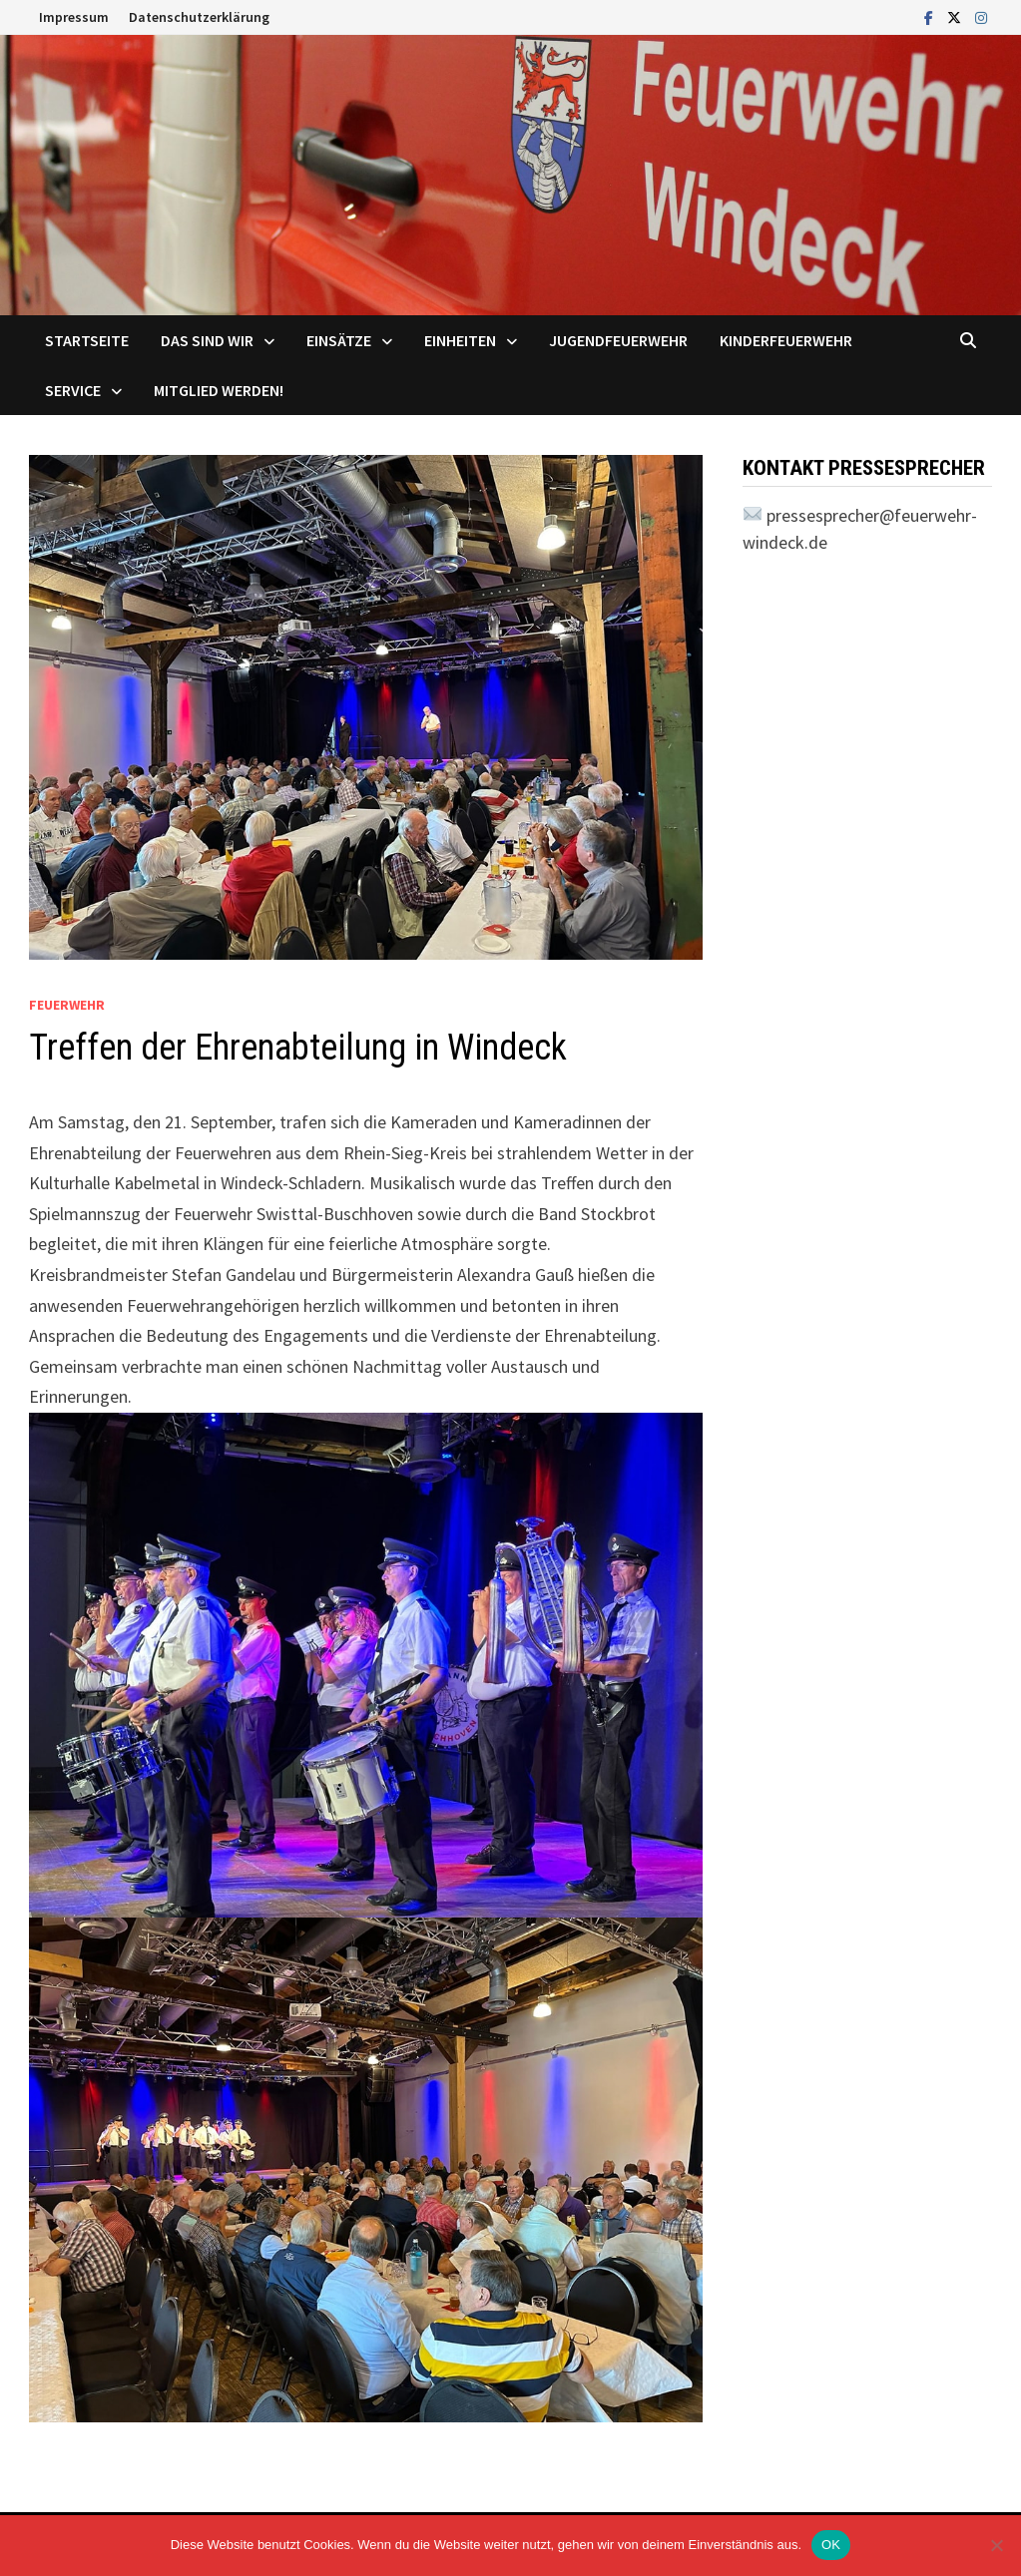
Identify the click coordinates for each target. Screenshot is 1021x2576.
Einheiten (460, 340)
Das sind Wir (207, 340)
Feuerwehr (67, 1005)
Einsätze (338, 340)
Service (73, 390)
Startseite (87, 340)
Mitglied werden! (218, 390)
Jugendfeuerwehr (618, 340)
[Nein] (996, 2545)
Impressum (74, 17)
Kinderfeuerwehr (786, 340)
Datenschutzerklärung (199, 17)
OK (830, 2544)
